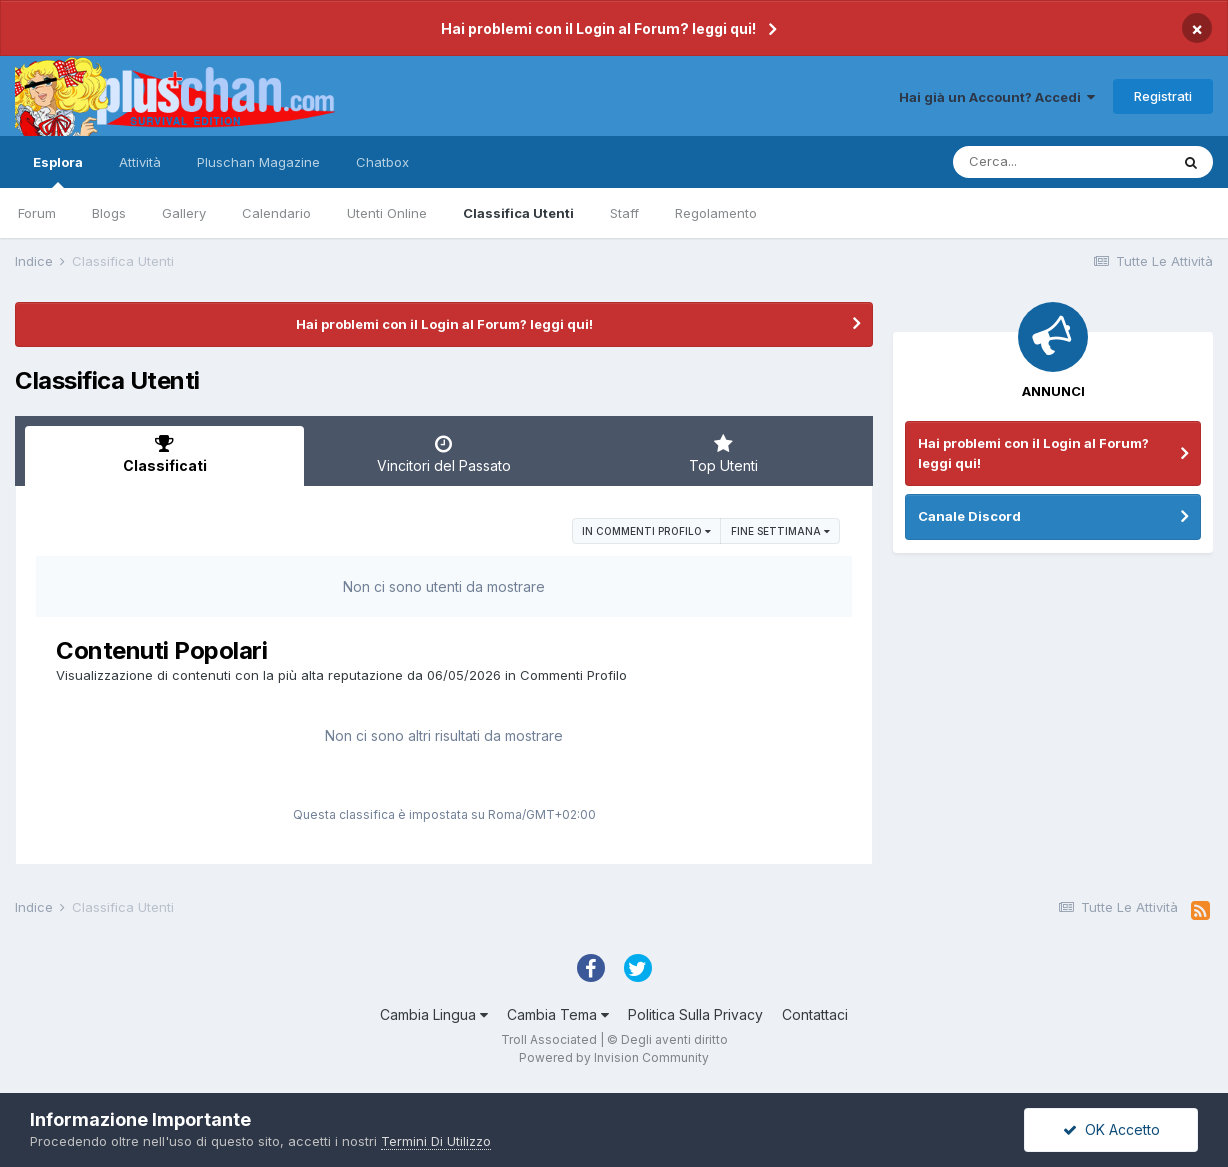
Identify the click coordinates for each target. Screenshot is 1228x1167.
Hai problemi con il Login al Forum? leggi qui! (598, 28)
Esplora (58, 171)
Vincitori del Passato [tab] (443, 454)
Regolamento (716, 213)
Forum (37, 213)
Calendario (276, 213)
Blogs (109, 213)
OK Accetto (1111, 1129)
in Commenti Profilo (646, 531)
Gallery (184, 213)
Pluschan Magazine (258, 162)
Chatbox (382, 162)
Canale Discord (969, 516)
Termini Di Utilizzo (436, 1141)
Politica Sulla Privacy (695, 1014)
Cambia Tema (558, 1014)
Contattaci (815, 1014)
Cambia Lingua (434, 1014)
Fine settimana (780, 531)
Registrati (1163, 96)
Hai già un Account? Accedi (997, 97)
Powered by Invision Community (614, 1057)
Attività (140, 162)
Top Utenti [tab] (723, 454)
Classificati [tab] (164, 454)
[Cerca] (1061, 162)
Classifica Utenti (518, 213)
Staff (624, 213)
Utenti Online (387, 213)
